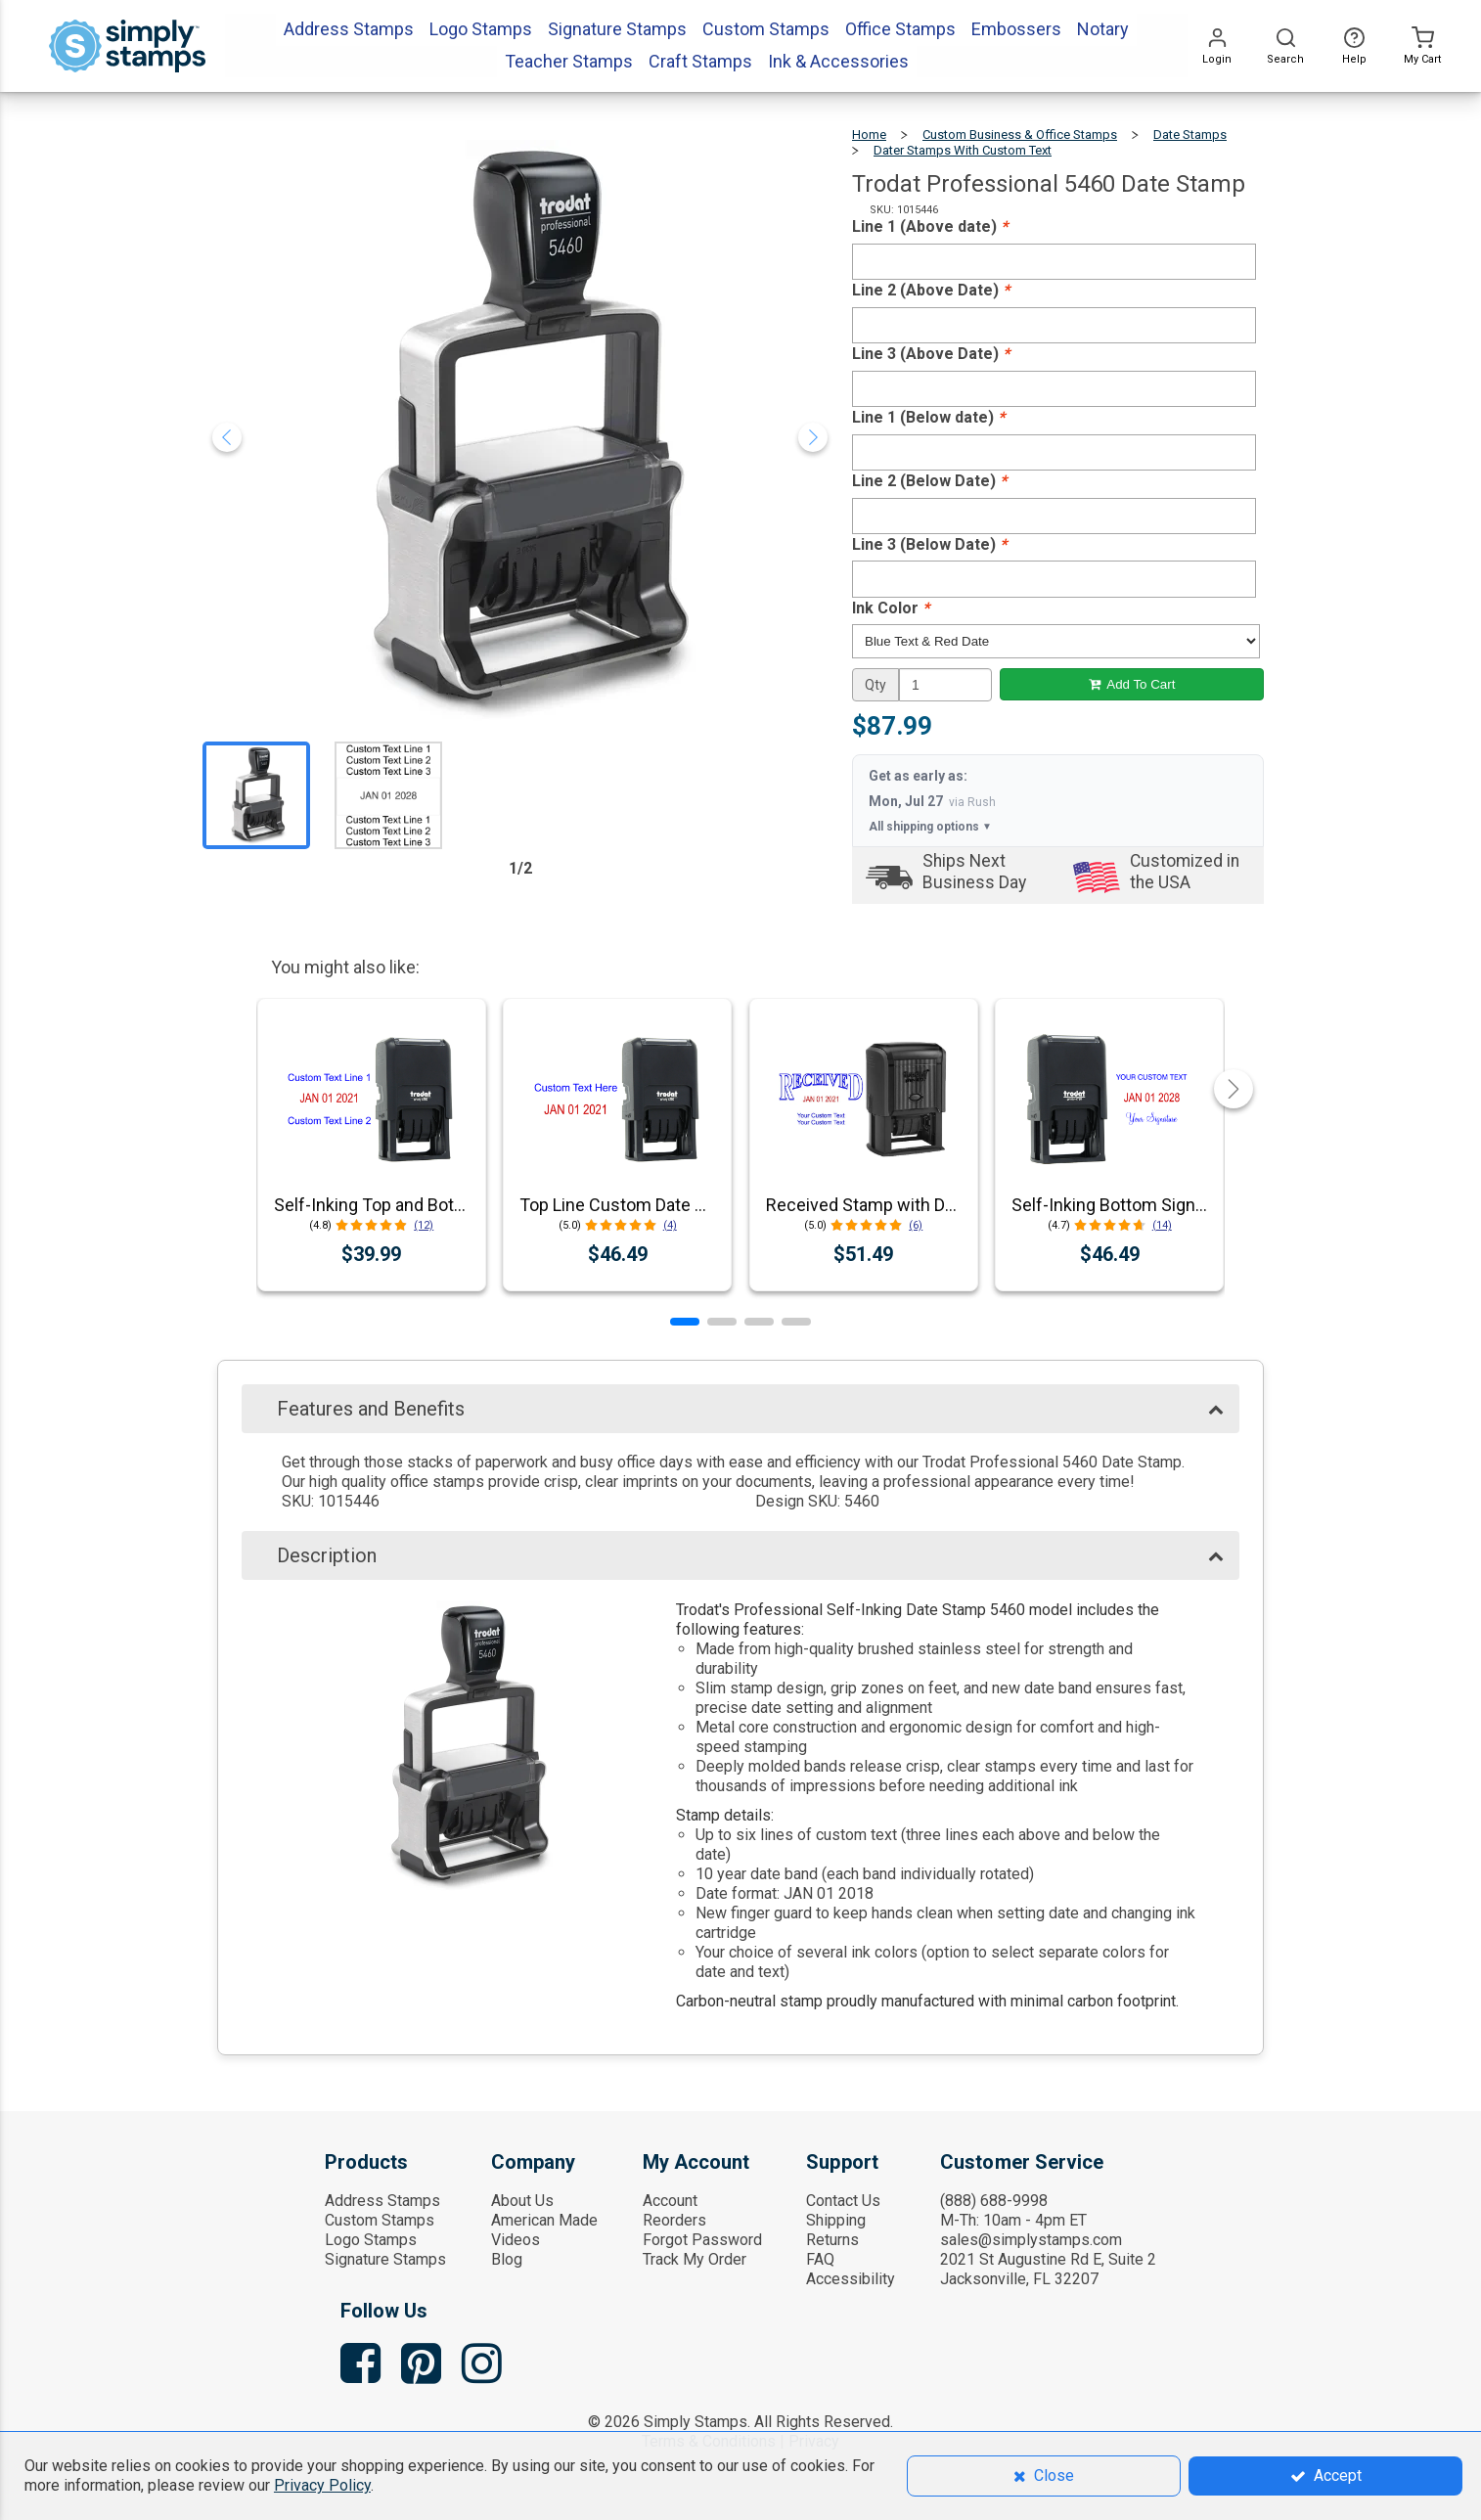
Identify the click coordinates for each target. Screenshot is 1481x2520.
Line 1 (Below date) (928, 417)
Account (670, 2200)
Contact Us (843, 2200)
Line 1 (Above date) (930, 226)
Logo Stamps (371, 2239)
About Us (522, 2200)
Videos (515, 2239)
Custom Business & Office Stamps (1019, 134)
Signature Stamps (385, 2259)
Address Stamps (382, 2200)
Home (869, 134)
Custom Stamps (379, 2220)
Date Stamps (1190, 134)
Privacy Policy (322, 2485)
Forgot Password (702, 2239)
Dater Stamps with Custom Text (963, 150)
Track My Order (694, 2259)
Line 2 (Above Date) (931, 290)
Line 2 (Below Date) (929, 481)
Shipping (836, 2220)
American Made (544, 2220)
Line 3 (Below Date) (929, 544)
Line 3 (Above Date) (931, 353)
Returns (832, 2239)
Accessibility (850, 2279)
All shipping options (930, 826)
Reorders (674, 2220)
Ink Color (890, 608)
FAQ (820, 2259)
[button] (684, 1322)
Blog (506, 2259)
